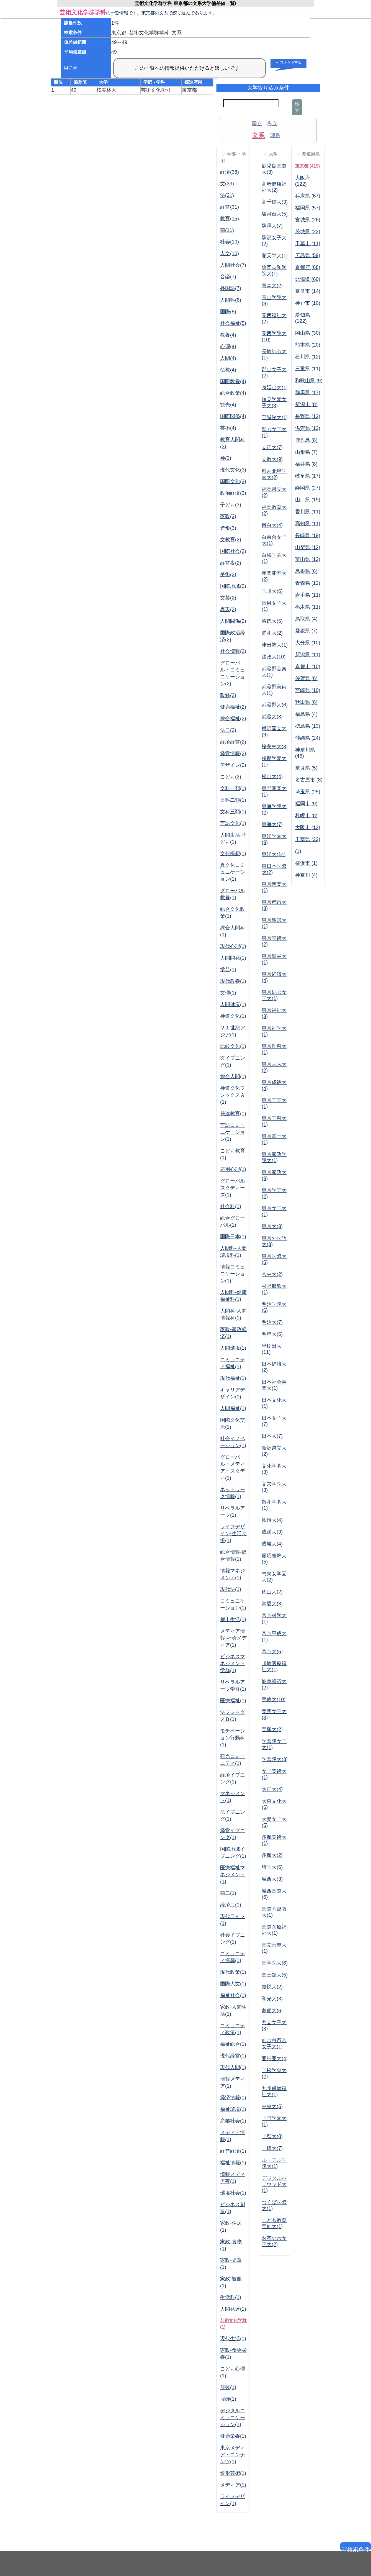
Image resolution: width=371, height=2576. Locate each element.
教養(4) (228, 335)
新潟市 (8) (306, 404)
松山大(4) (272, 776)
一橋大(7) (272, 2148)
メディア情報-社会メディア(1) (233, 1638)
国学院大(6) (275, 1963)
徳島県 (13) (307, 726)
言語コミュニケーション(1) (232, 1132)
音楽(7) (228, 277)
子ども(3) (230, 504)
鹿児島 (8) (306, 440)
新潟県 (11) (307, 654)
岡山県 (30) (307, 333)
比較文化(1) (233, 1046)
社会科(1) (230, 1206)
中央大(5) (272, 2106)
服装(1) (228, 2387)
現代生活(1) (233, 2338)
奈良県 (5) (306, 768)
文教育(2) (230, 539)
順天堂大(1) (275, 255)
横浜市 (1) (306, 863)
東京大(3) (272, 1226)
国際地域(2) (233, 586)
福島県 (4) (306, 714)
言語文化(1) (233, 823)
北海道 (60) (307, 279)
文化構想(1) (233, 853)
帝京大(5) (272, 1651)
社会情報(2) (233, 651)
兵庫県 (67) (307, 196)
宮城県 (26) (307, 219)
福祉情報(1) (233, 2162)
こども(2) (230, 777)
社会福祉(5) (233, 323)
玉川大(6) (272, 591)
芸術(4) (228, 428)
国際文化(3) (233, 481)
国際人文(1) (233, 1984)
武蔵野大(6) (275, 705)
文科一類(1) (233, 788)
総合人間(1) (233, 1076)
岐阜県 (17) (307, 476)
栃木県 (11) (307, 607)
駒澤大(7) (272, 226)
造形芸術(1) (233, 2473)
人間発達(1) (233, 2309)
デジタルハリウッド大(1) (274, 2184)
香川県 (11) (307, 511)
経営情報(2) (233, 753)
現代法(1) (230, 1589)
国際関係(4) (233, 416)
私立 (272, 123)
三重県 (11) (307, 368)
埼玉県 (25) (307, 791)
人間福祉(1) (233, 1408)
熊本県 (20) (307, 345)
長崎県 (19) (307, 535)
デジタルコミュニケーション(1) (232, 2417)
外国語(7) (230, 288)
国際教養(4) (233, 381)
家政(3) (228, 516)
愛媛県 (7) (306, 631)
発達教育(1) (233, 1113)
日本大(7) (272, 1436)
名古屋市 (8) (309, 780)
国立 (257, 123)
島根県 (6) (306, 571)
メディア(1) (233, 2485)
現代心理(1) (233, 946)
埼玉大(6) (272, 1867)
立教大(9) (272, 459)
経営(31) (229, 207)
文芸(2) (228, 598)
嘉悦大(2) (272, 1987)
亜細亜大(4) (275, 2058)
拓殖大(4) (272, 1520)
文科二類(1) (233, 800)
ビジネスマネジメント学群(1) (232, 1663)
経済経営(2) (233, 742)
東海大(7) (272, 824)
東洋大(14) (273, 854)
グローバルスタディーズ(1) (232, 1188)
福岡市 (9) (306, 803)
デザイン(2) (233, 765)
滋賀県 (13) (307, 428)
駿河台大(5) (275, 214)
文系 (258, 135)
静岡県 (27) (307, 488)
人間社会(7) (233, 265)
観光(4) (228, 404)
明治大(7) (272, 1322)
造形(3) (228, 528)
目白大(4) (272, 525)
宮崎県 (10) (307, 690)
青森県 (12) (307, 583)
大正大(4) (272, 1789)
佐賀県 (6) (306, 678)
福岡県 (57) (307, 208)
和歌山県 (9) (309, 380)
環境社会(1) (233, 2193)
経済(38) (229, 172)
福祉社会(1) (233, 1995)
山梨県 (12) (307, 547)
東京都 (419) (307, 166)
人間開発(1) (233, 958)
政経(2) (228, 695)
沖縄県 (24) (307, 738)
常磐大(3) (272, 1603)
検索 (297, 107)
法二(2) (228, 730)
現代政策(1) (233, 1972)
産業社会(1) (233, 2121)
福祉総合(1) (233, 2044)
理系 (275, 135)
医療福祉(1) (233, 1700)
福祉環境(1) (233, 2109)
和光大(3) (272, 1998)
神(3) (225, 458)
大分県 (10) (307, 642)
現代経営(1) (233, 2056)
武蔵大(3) (272, 716)
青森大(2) (272, 285)
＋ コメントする (288, 62)
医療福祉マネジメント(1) (232, 1874)
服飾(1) (228, 2399)
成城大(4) (272, 1544)
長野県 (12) (307, 416)
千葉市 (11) (307, 243)
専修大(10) (273, 1699)
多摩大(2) (272, 1855)
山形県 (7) (306, 452)
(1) (298, 851)
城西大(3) (272, 1879)
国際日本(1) (233, 1236)
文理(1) (228, 993)
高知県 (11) (307, 523)
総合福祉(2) (233, 718)
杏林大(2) (272, 1274)
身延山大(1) (275, 387)
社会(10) (229, 242)
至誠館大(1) (275, 417)
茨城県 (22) (307, 231)
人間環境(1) (233, 1348)
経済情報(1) (233, 2097)
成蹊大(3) (272, 1532)
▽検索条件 (355, 2548)
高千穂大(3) (275, 202)
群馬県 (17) (307, 392)
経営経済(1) (233, 2151)
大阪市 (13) (307, 827)
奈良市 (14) (307, 291)
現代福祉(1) (233, 1378)
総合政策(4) (233, 393)
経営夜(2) (230, 563)
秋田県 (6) (306, 702)
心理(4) (228, 346)
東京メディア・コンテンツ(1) (232, 2454)
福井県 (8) (306, 464)
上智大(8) (272, 2136)
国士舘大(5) (275, 1975)
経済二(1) (230, 1905)
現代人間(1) (233, 2067)
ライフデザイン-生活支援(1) (233, 1533)
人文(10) (229, 253)
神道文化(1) (233, 1016)
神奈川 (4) (306, 875)
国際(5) (228, 311)
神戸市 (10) (307, 303)
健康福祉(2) (233, 707)
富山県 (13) (307, 559)
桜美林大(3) (275, 746)
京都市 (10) (307, 666)
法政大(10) (273, 657)
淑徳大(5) (272, 621)
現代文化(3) (233, 470)
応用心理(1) (233, 1169)
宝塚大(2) (272, 1729)
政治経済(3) (233, 493)
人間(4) (228, 358)
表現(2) (228, 609)
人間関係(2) (233, 621)
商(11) (227, 230)
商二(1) (228, 1893)
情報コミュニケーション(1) (232, 1273)
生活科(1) (230, 2297)
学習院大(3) (275, 1759)
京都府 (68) (307, 267)
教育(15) (229, 218)
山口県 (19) (307, 500)
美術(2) (228, 574)
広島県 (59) (307, 255)
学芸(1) (228, 969)
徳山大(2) (272, 1592)
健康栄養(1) (233, 2436)
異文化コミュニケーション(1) (232, 872)
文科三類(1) (233, 811)
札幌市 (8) (306, 815)
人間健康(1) (233, 1004)
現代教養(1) (233, 981)
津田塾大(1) (275, 645)
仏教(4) (228, 370)
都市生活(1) (233, 1619)
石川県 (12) (307, 357)
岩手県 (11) (307, 595)
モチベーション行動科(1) (232, 1737)
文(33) (227, 183)
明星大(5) (272, 1334)
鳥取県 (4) (306, 619)
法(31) (227, 195)
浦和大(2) (272, 633)
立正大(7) (272, 447)
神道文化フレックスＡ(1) (232, 1095)
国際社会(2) (233, 551)
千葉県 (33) (307, 839)
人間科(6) (230, 300)
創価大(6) (272, 2010)
